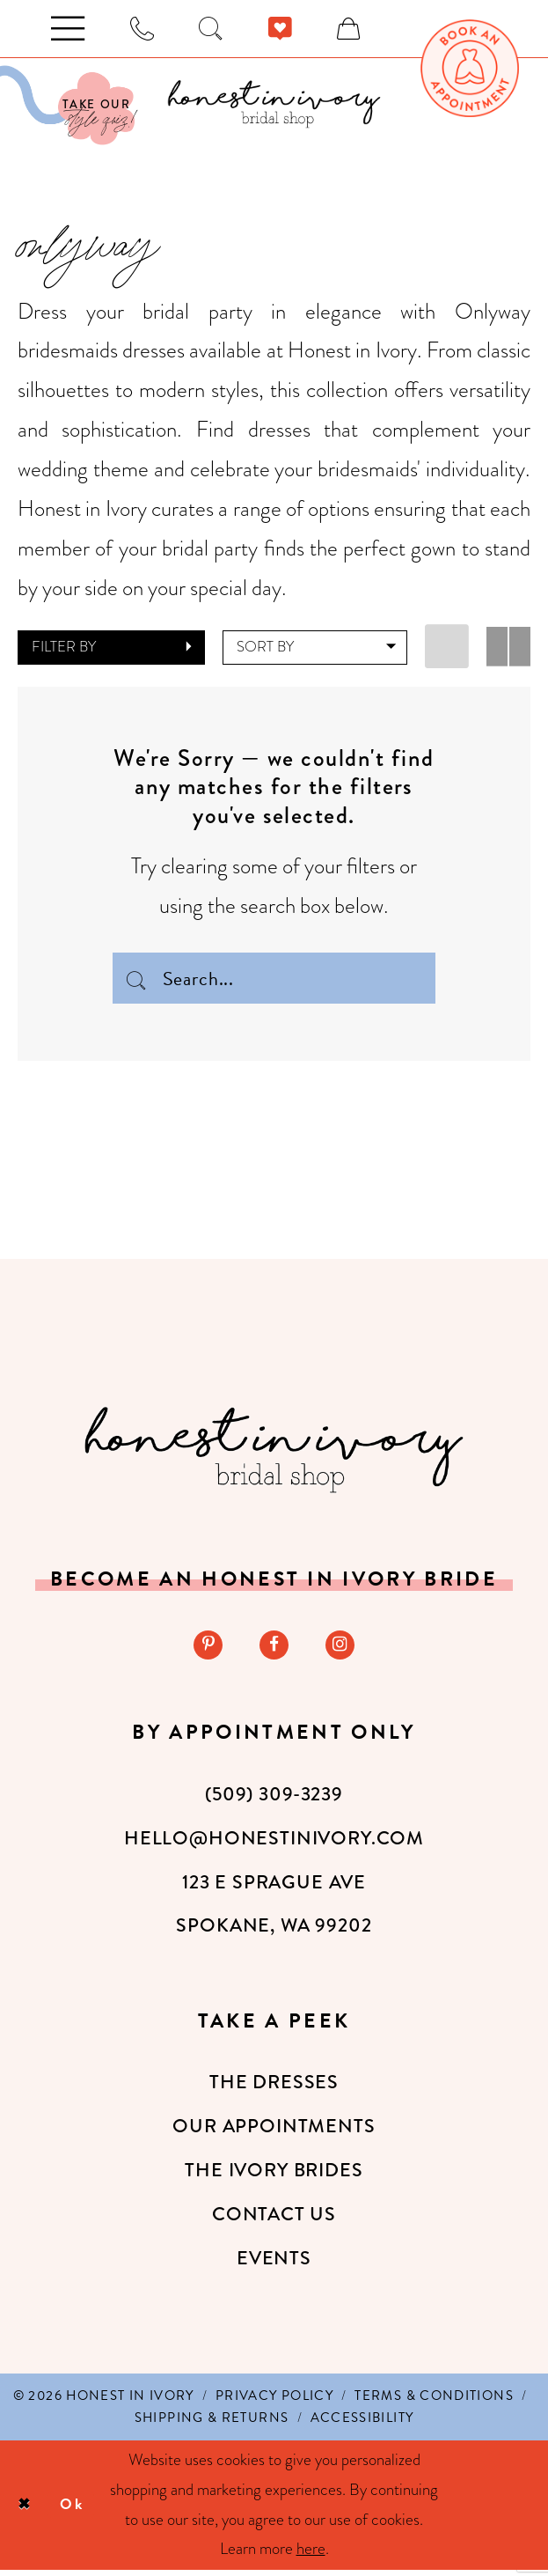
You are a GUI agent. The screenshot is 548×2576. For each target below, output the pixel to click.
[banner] (274, 104)
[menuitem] (469, 68)
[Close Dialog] (26, 2511)
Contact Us (274, 2220)
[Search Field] (274, 978)
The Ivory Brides (273, 2176)
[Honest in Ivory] (274, 1453)
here (310, 2554)
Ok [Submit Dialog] (78, 2510)
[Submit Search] (137, 978)
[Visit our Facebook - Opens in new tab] (274, 1649)
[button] (112, 647)
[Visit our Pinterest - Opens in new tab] (205, 1649)
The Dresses (274, 2087)
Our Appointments (273, 2131)
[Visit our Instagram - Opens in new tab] (342, 1649)
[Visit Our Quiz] (67, 105)
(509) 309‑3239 (274, 1800)
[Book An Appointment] (469, 68)
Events (274, 2264)
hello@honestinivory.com (274, 1844)
